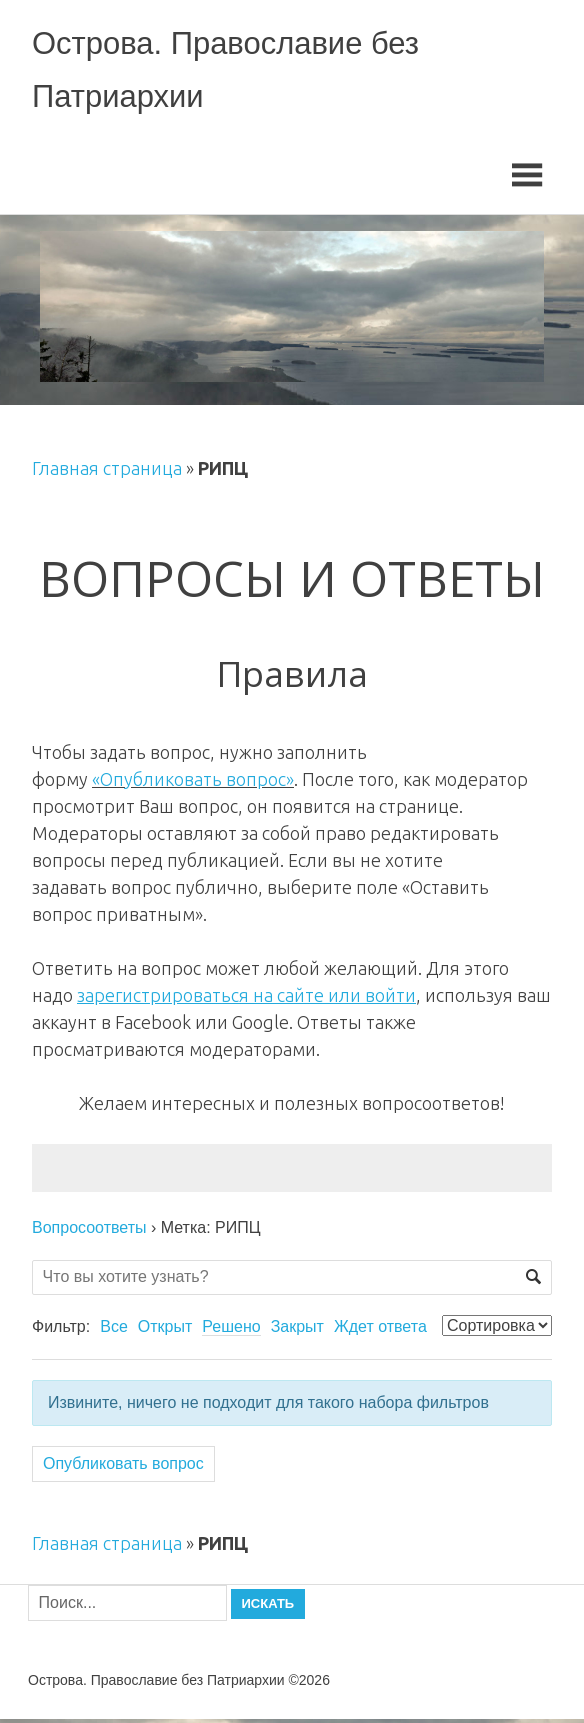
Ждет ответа (380, 1330)
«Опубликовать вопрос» (193, 782)
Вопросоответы (89, 1230)
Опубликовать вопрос (123, 1467)
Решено (231, 1330)
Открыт (165, 1330)
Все (114, 1330)
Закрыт (297, 1330)
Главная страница (107, 472)
